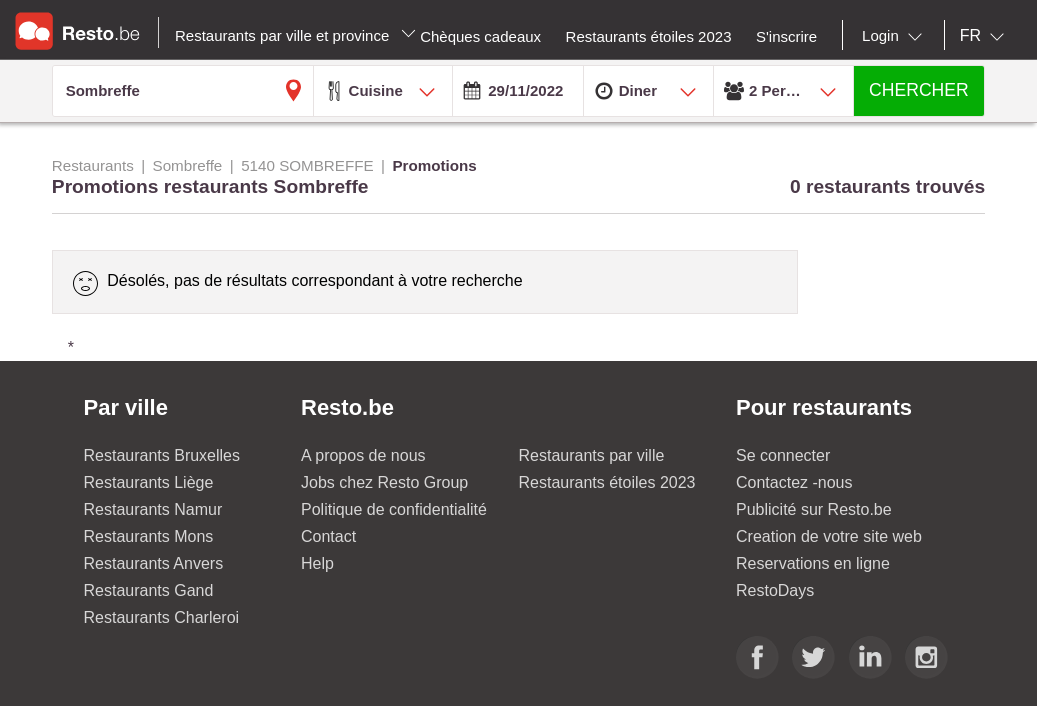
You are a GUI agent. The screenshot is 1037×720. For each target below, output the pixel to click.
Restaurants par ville (592, 455)
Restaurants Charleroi (162, 617)
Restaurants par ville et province (295, 35)
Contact (328, 536)
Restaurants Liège (149, 482)
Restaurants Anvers (154, 563)
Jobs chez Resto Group (384, 482)
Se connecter (783, 455)
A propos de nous (363, 455)
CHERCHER (919, 90)
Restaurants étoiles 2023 (607, 482)
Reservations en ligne (813, 563)
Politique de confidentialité (394, 509)
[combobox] (896, 36)
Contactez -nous (794, 482)
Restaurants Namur (153, 509)
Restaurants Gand (149, 590)
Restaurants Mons (149, 536)
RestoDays (775, 590)
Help (317, 563)
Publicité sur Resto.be (814, 509)
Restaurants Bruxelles (162, 455)
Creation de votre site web (829, 536)
